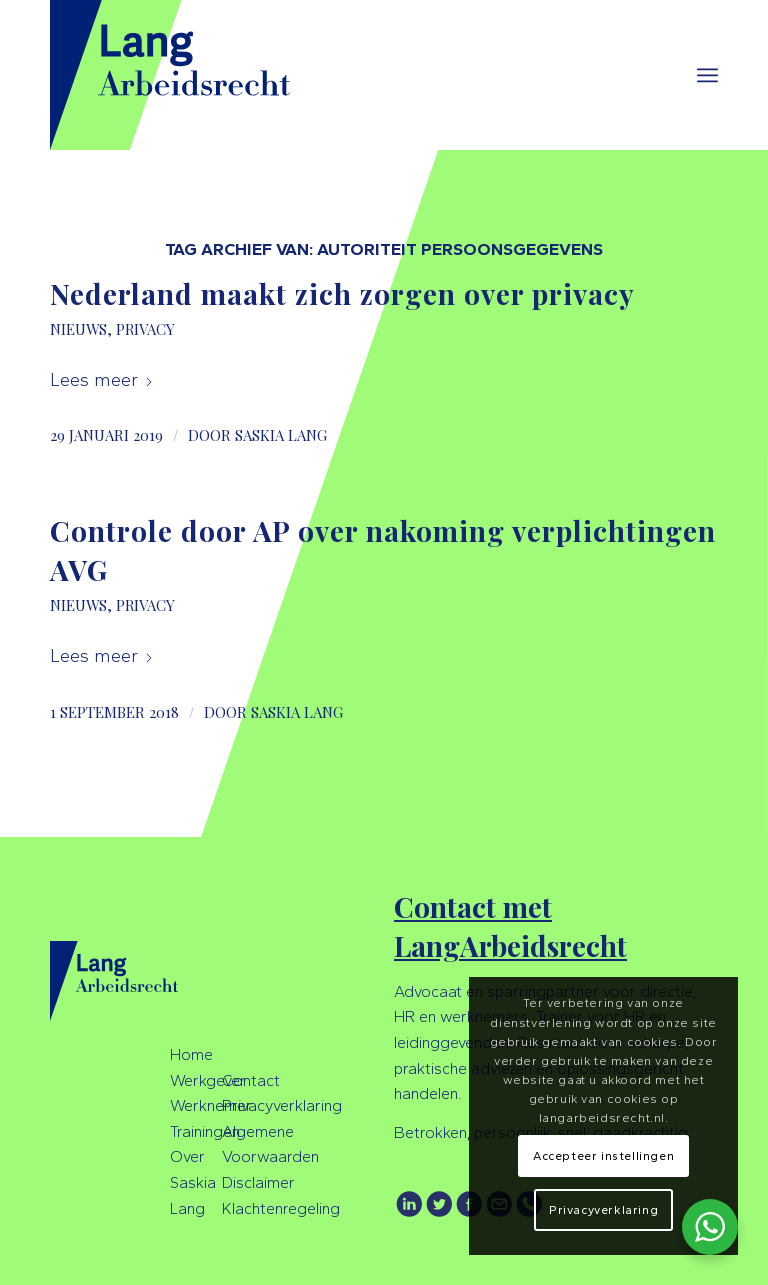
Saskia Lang (281, 435)
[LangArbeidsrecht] (192, 75)
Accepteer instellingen (603, 1156)
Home (191, 1054)
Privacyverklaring (282, 1105)
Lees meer (102, 380)
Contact (251, 1080)
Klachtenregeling (281, 1208)
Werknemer (211, 1105)
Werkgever (208, 1080)
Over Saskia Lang (193, 1182)
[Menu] (707, 75)
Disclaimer (258, 1182)
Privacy (145, 329)
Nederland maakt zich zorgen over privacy (342, 293)
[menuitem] (707, 75)
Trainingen (205, 1131)
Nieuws (78, 329)
